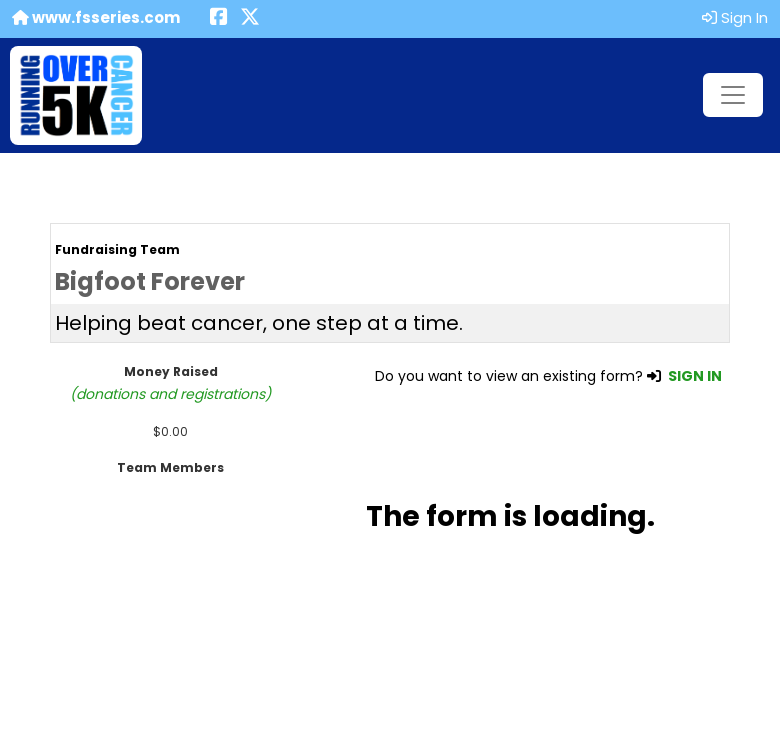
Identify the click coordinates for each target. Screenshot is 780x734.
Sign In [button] (735, 17)
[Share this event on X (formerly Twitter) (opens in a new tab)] (250, 18)
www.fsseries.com (96, 17)
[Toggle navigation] (733, 95)
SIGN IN (695, 376)
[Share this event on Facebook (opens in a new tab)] (219, 18)
